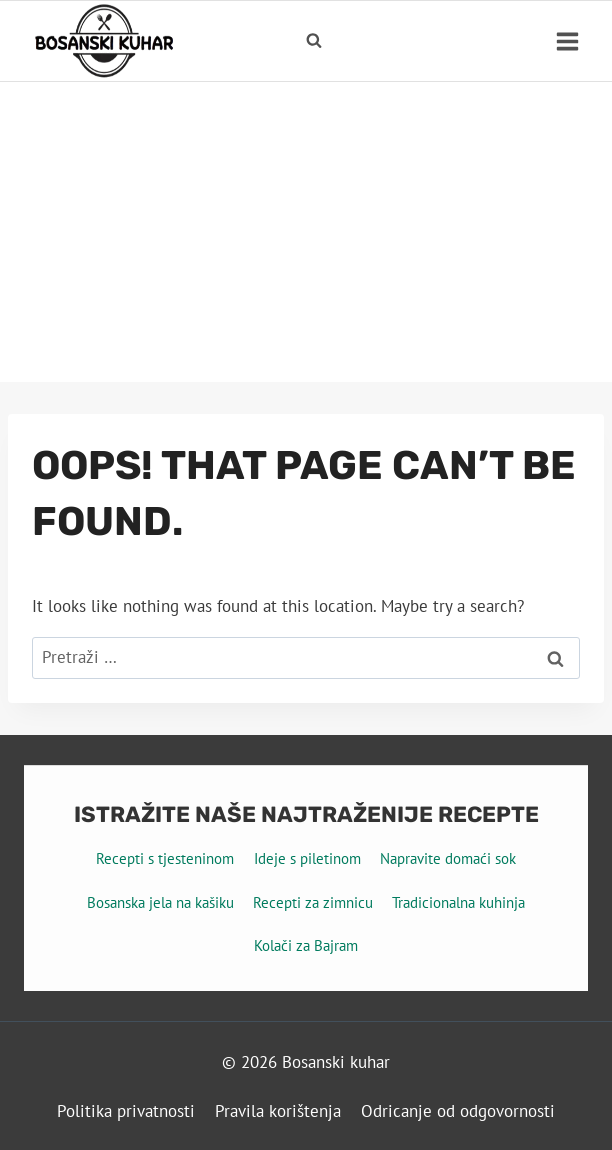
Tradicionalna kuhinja (458, 902)
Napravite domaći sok (448, 858)
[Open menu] (567, 41)
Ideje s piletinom (307, 858)
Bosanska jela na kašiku (160, 902)
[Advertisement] (306, 232)
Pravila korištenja (278, 1111)
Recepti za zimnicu (313, 902)
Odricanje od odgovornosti (458, 1111)
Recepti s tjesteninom (165, 858)
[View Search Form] (314, 41)
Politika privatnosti (126, 1111)
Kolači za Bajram (306, 945)
